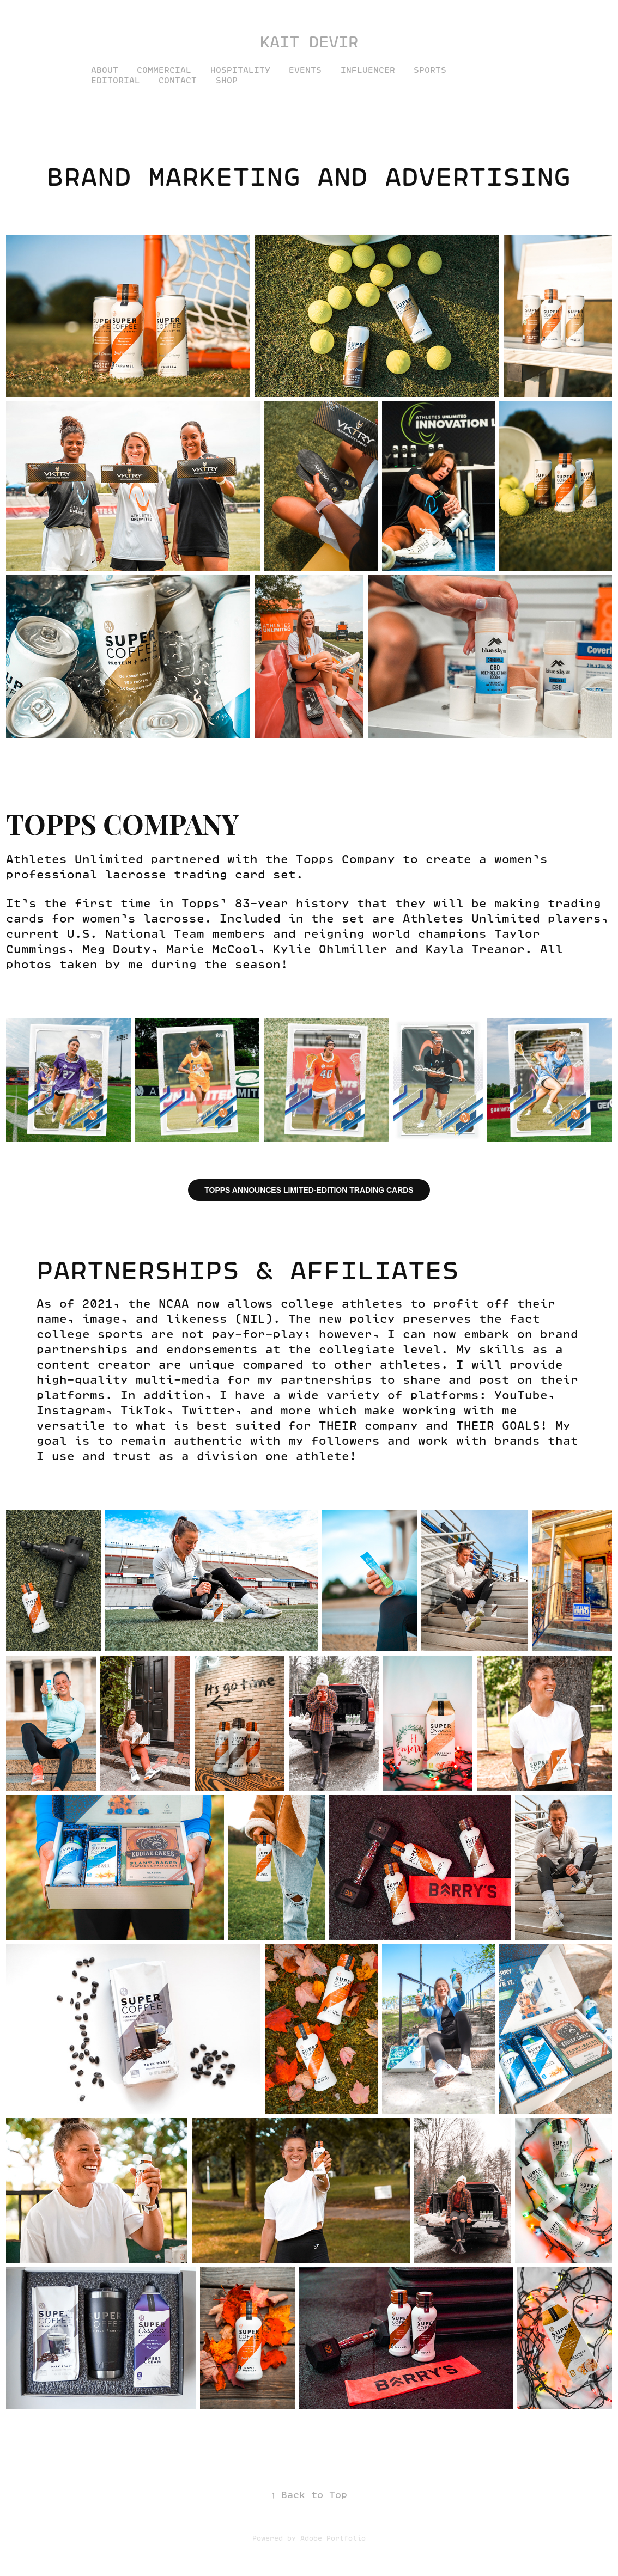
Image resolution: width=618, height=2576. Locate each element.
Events (305, 70)
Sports (430, 70)
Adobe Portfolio (333, 2538)
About (104, 70)
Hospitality (240, 70)
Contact (178, 80)
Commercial (164, 70)
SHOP (227, 80)
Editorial (115, 80)
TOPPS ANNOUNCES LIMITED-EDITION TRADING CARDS (308, 1190)
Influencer (368, 70)
